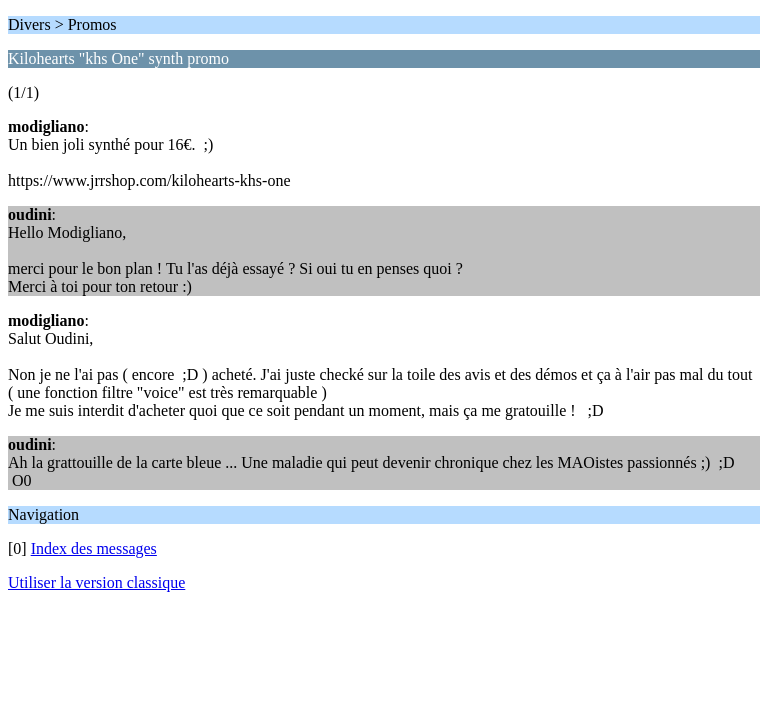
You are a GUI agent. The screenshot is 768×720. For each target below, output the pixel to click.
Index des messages (94, 548)
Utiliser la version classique (96, 582)
